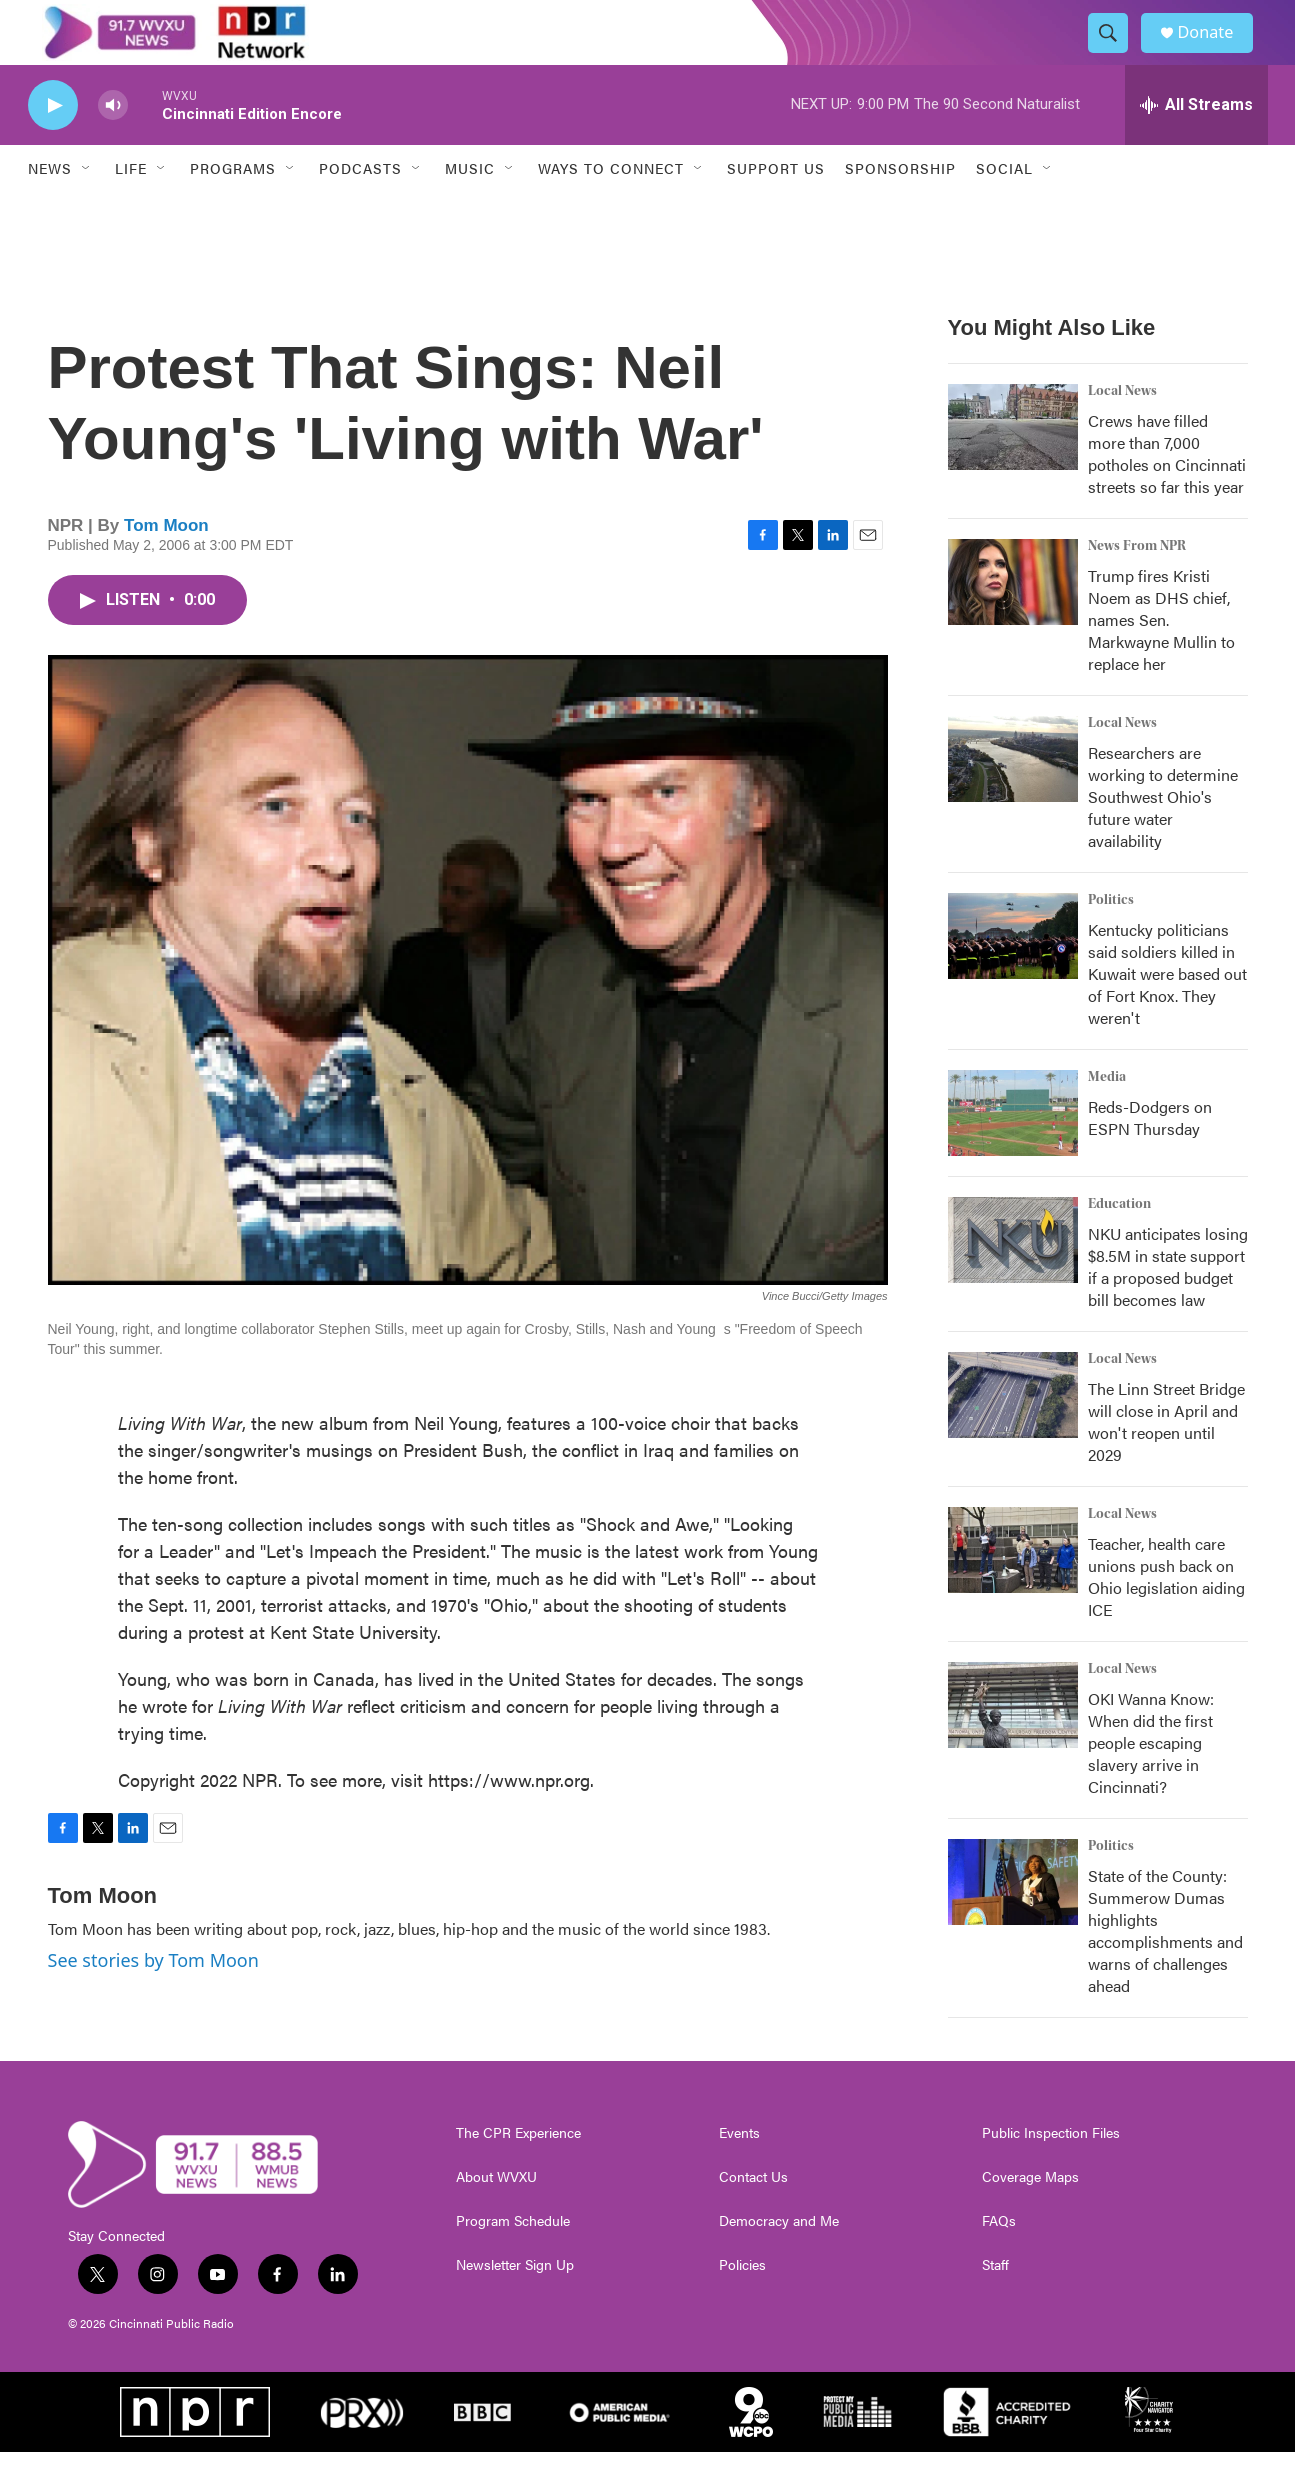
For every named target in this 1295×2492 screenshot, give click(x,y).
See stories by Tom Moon (153, 2000)
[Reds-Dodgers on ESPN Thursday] (1013, 1153)
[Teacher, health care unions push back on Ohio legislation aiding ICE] (1013, 1590)
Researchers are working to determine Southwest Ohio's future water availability (1163, 836)
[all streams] (1196, 145)
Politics (1111, 940)
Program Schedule (513, 2261)
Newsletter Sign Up (515, 2305)
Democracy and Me (779, 2261)
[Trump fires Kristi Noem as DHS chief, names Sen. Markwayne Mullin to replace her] (1013, 622)
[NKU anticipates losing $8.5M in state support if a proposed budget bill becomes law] (1013, 1280)
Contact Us (753, 2217)
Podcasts (360, 208)
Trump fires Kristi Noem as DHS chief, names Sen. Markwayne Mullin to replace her (1161, 659)
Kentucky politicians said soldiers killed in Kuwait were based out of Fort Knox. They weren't (1167, 1013)
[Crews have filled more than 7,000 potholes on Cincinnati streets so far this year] (1013, 467)
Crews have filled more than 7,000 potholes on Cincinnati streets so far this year (1167, 493)
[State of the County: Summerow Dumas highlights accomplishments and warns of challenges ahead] (1013, 1922)
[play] (53, 145)
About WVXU (496, 2217)
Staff (995, 2305)
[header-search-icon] (1116, 53)
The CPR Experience (518, 2173)
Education (1119, 1244)
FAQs (999, 2261)
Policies (742, 2305)
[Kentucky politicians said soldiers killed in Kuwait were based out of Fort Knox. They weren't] (1013, 976)
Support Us (776, 208)
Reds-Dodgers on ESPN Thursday (1150, 1157)
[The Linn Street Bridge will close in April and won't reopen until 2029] (1013, 1435)
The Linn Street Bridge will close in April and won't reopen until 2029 (1166, 1461)
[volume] (113, 145)
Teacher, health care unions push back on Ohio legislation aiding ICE (1166, 1616)
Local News (1122, 431)
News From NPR (1137, 586)
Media (1107, 1117)
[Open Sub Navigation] (87, 208)
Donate (1217, 52)
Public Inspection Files (1051, 2173)
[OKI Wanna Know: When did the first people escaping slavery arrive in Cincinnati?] (1013, 1745)
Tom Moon (166, 565)
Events (739, 2173)
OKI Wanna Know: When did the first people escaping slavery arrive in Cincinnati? (1151, 1782)
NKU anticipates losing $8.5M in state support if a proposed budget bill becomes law (1168, 1306)
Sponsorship (900, 208)
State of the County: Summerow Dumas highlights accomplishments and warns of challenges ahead (1165, 1970)
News (50, 208)
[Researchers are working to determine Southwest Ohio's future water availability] (1013, 799)
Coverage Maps (1030, 2217)
